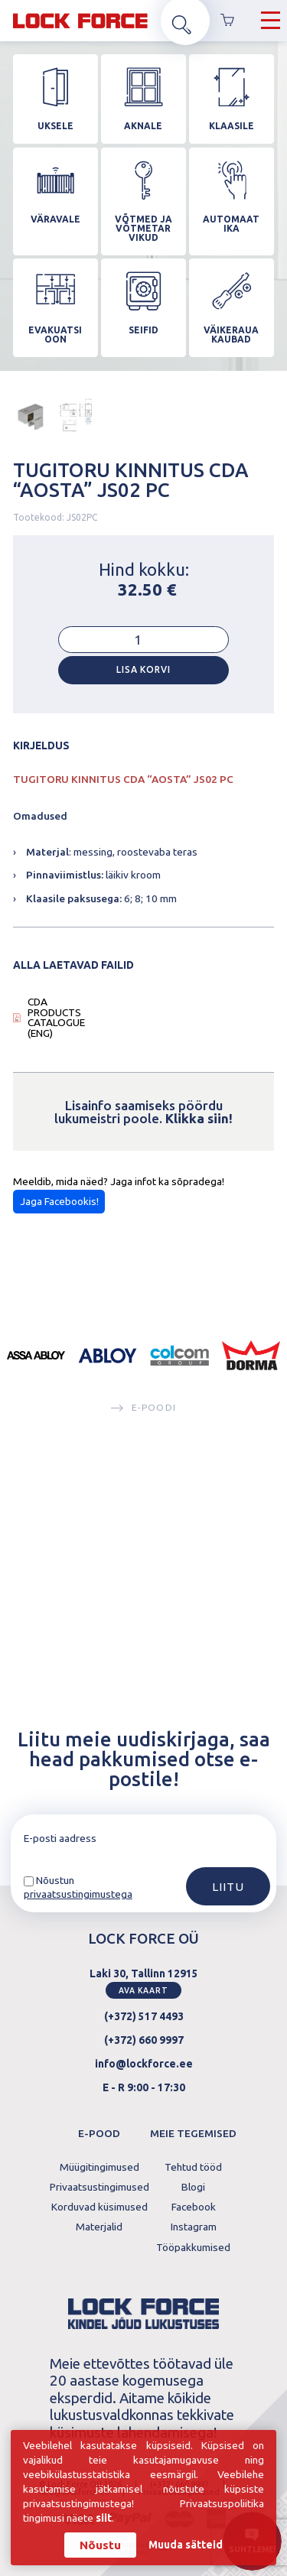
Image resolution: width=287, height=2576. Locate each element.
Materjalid (99, 2225)
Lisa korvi (143, 867)
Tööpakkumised (193, 2245)
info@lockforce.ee (144, 2061)
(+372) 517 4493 (144, 2015)
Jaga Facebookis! (59, 1398)
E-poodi (143, 1605)
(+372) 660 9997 (144, 2038)
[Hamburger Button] (270, 23)
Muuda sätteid (185, 2544)
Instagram (194, 2225)
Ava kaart (143, 1988)
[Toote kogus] (143, 836)
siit (104, 2518)
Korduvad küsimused (99, 2205)
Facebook (193, 2205)
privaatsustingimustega (78, 1892)
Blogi (193, 2185)
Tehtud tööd (193, 2165)
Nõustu (100, 2544)
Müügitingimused (99, 2165)
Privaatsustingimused (99, 2185)
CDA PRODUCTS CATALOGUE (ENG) (56, 1215)
